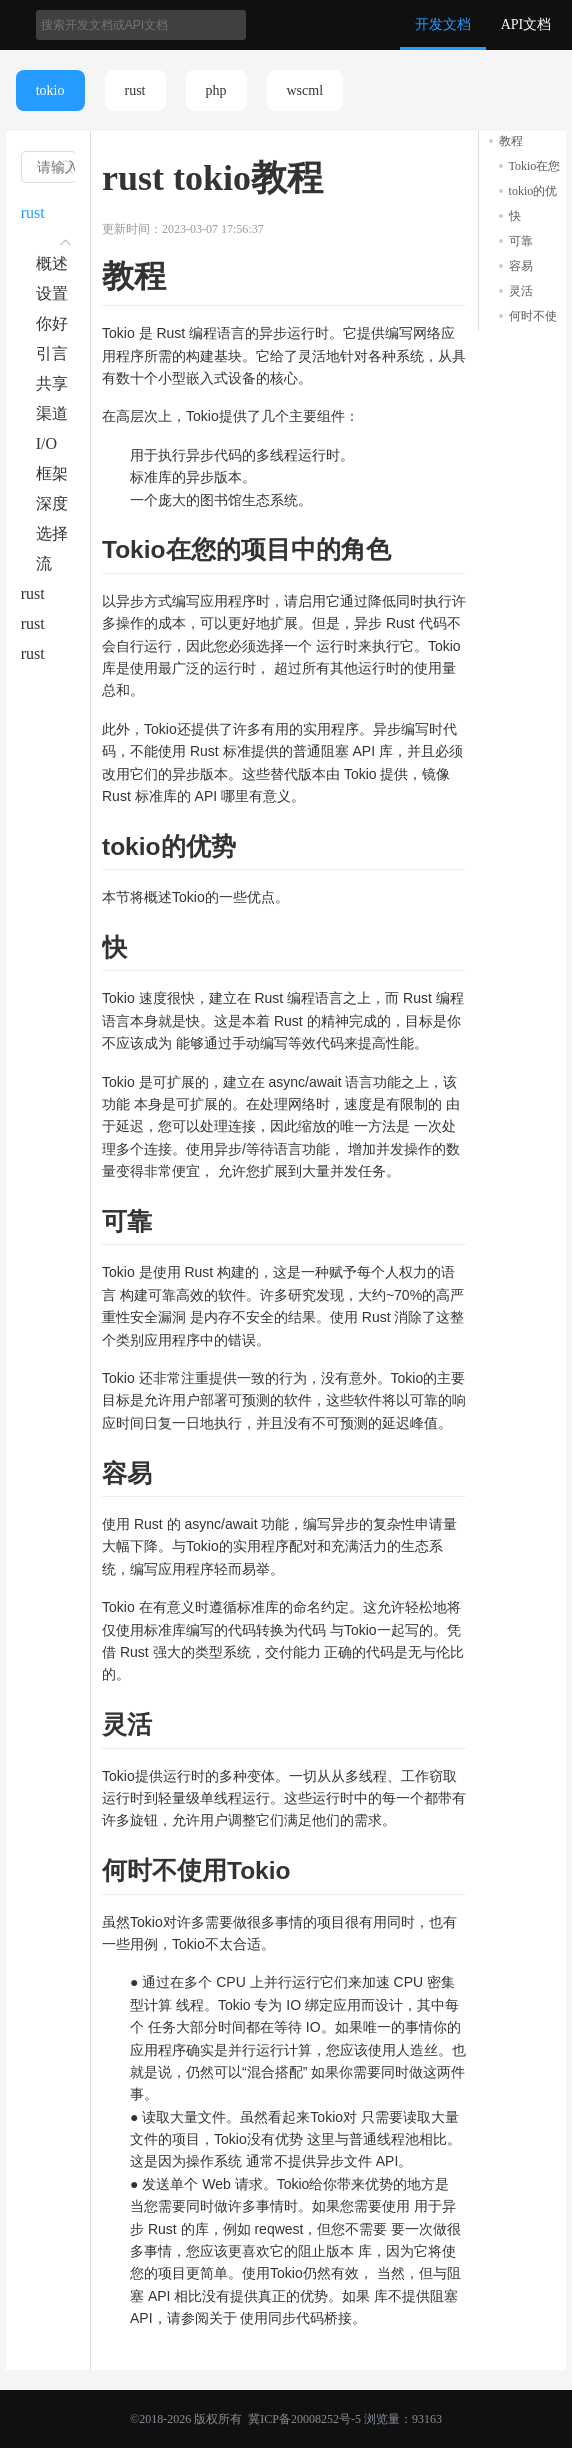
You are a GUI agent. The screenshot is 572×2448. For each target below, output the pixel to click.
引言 (52, 353)
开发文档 (443, 24)
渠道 (52, 413)
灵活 (521, 291)
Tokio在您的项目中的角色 (535, 167)
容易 (521, 266)
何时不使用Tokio (533, 317)
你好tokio (52, 327)
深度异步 (52, 507)
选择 (52, 533)
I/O (46, 443)
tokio (50, 90)
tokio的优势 (533, 192)
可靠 (521, 241)
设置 (52, 293)
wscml (305, 90)
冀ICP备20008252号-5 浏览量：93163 (343, 2419)
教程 (511, 141)
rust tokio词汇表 (45, 627)
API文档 (526, 24)
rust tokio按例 (45, 657)
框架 (52, 473)
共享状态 (52, 387)
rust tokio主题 (45, 597)
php (216, 90)
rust (135, 90)
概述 (52, 263)
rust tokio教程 (45, 216)
